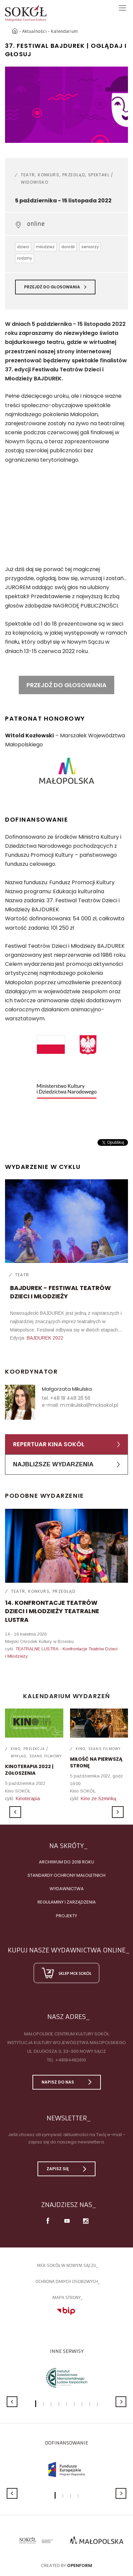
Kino (15, 1748)
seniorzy (90, 247)
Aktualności (34, 31)
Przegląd (73, 175)
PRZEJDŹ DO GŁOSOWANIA (66, 685)
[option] (66, 105)
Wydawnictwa (67, 1888)
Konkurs (48, 175)
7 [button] (81, 2404)
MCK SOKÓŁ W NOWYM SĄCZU (66, 2265)
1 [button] (35, 2403)
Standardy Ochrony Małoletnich (66, 1875)
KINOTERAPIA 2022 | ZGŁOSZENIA (29, 1769)
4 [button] (58, 2404)
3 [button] (51, 2404)
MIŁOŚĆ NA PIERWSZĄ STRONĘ (96, 1762)
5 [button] (66, 2404)
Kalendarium (64, 31)
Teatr (28, 175)
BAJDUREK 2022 (45, 1338)
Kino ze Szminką (98, 1798)
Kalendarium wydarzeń (66, 1696)
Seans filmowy (45, 1756)
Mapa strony (66, 2297)
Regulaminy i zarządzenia (67, 1902)
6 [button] (74, 2404)
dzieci (23, 247)
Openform (79, 2565)
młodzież (45, 247)
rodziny (24, 258)
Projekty (66, 1916)
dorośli (68, 247)
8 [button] (89, 2404)
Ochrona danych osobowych (67, 2281)
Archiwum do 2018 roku (66, 1862)
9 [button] (97, 2404)
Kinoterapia (28, 1798)
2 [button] (43, 2404)
